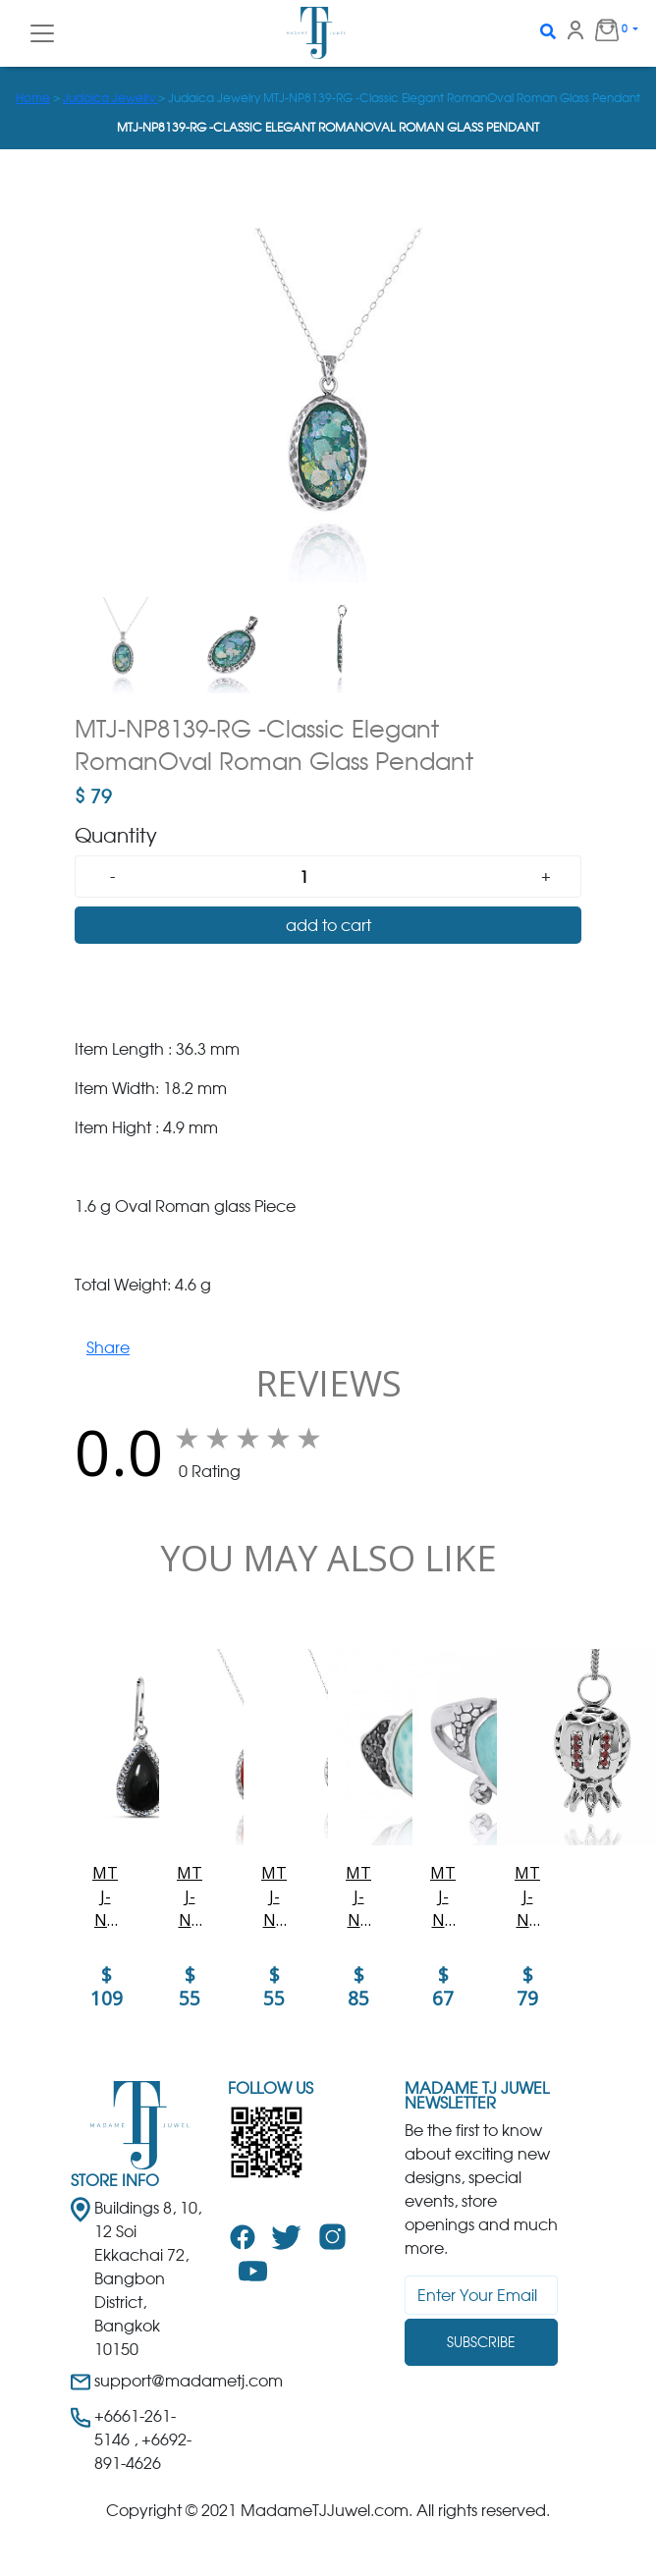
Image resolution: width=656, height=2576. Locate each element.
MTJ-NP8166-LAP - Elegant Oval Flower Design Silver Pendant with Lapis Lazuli (274, 1897)
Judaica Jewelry (110, 97)
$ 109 (106, 1986)
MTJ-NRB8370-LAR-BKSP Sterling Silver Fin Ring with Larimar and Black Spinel (358, 1897)
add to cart (328, 925)
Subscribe (481, 2341)
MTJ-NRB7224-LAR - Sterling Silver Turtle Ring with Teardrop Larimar (443, 1897)
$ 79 (527, 1986)
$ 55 (189, 1986)
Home (33, 97)
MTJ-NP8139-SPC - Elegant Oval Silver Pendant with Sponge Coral (190, 1897)
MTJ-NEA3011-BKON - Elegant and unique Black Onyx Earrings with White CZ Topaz (105, 1897)
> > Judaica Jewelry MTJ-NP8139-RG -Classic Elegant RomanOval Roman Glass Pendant (328, 97)
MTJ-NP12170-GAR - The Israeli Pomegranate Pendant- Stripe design (527, 1897)
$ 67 (443, 1986)
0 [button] (603, 29)
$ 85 (358, 1986)
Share (108, 1347)
